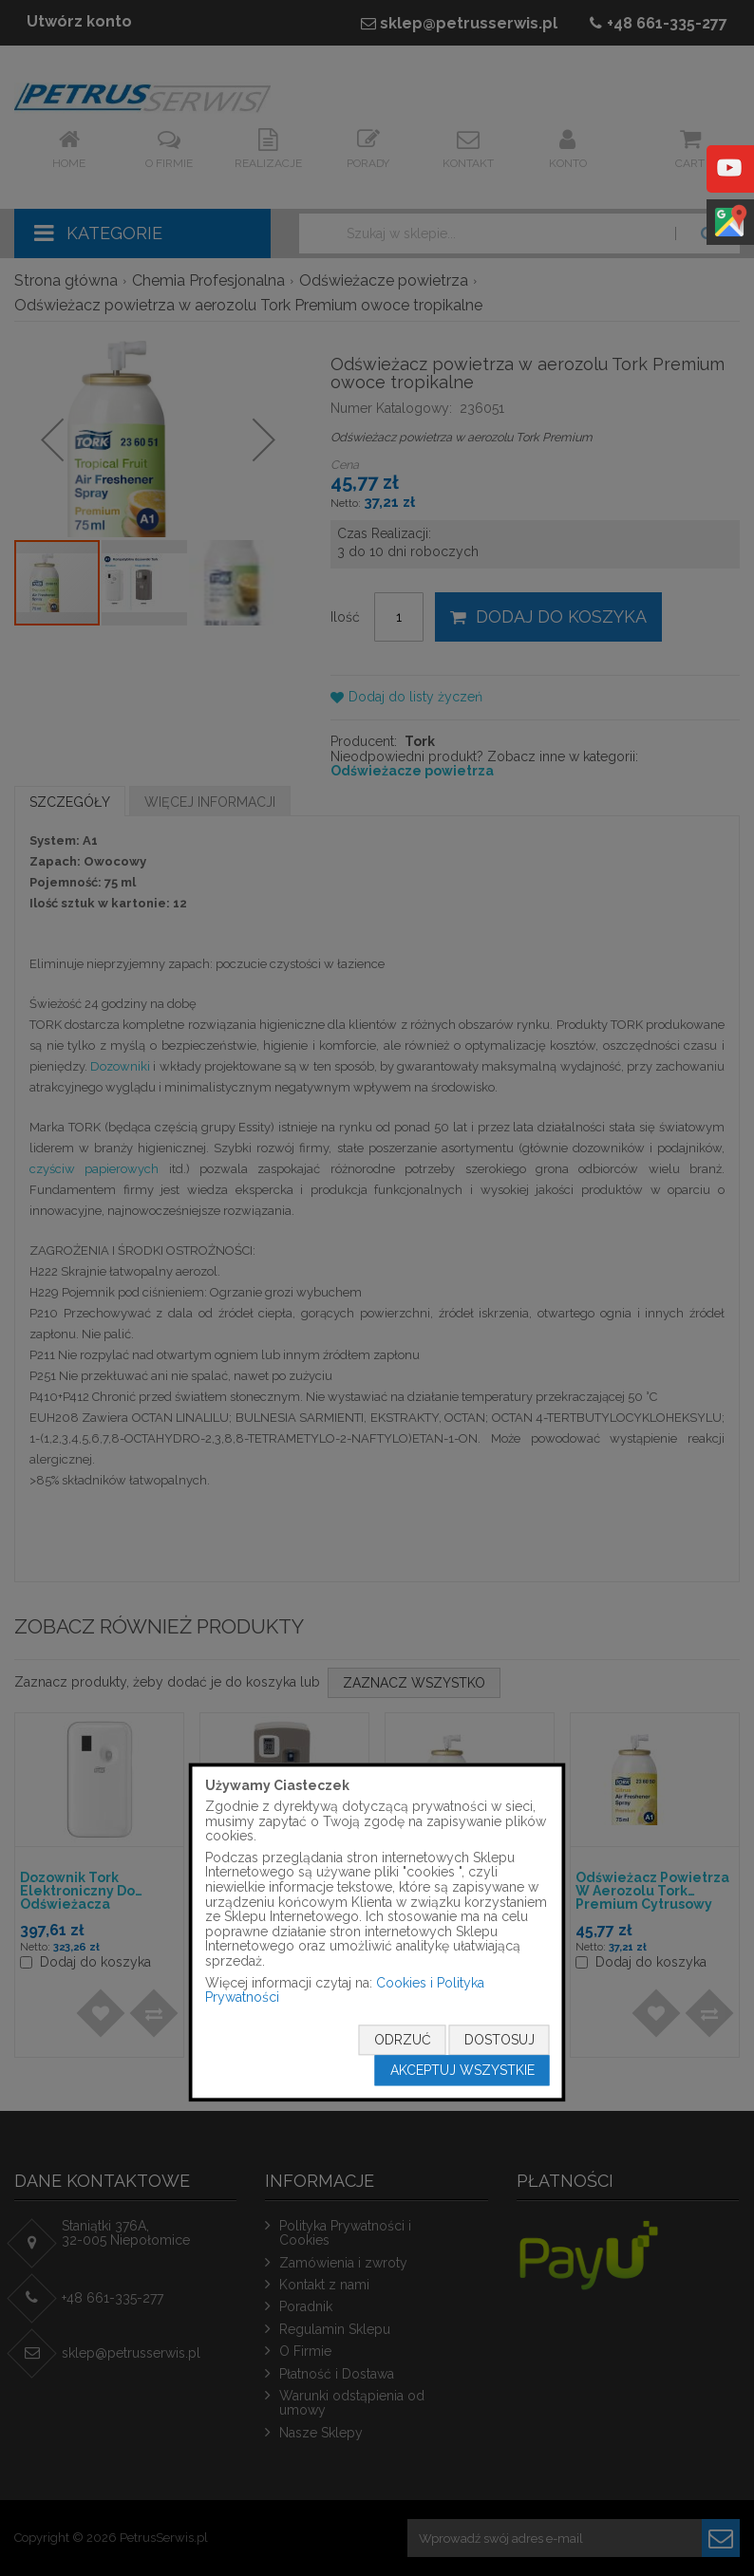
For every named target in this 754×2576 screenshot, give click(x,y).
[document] (377, 1932)
